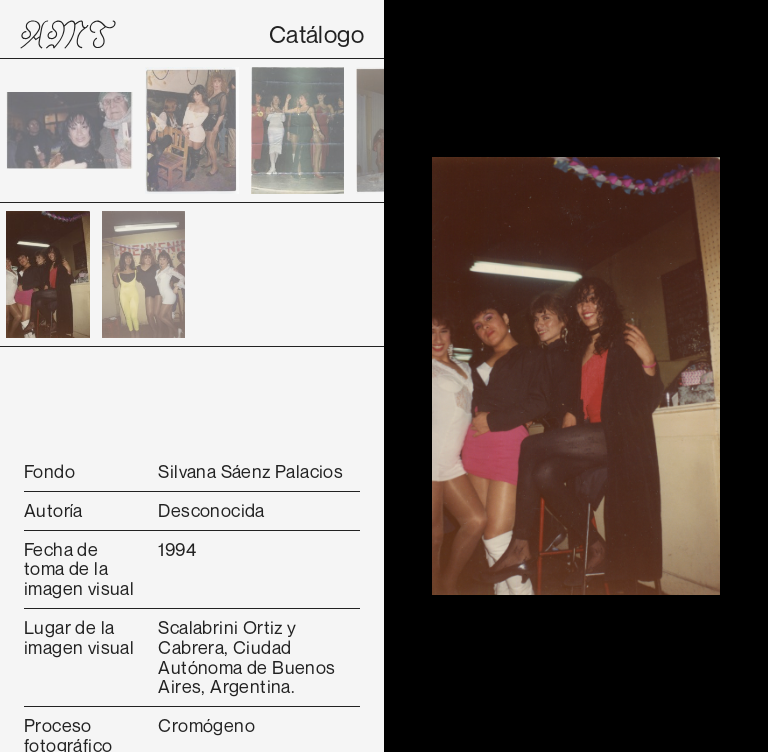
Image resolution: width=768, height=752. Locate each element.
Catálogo (316, 34)
